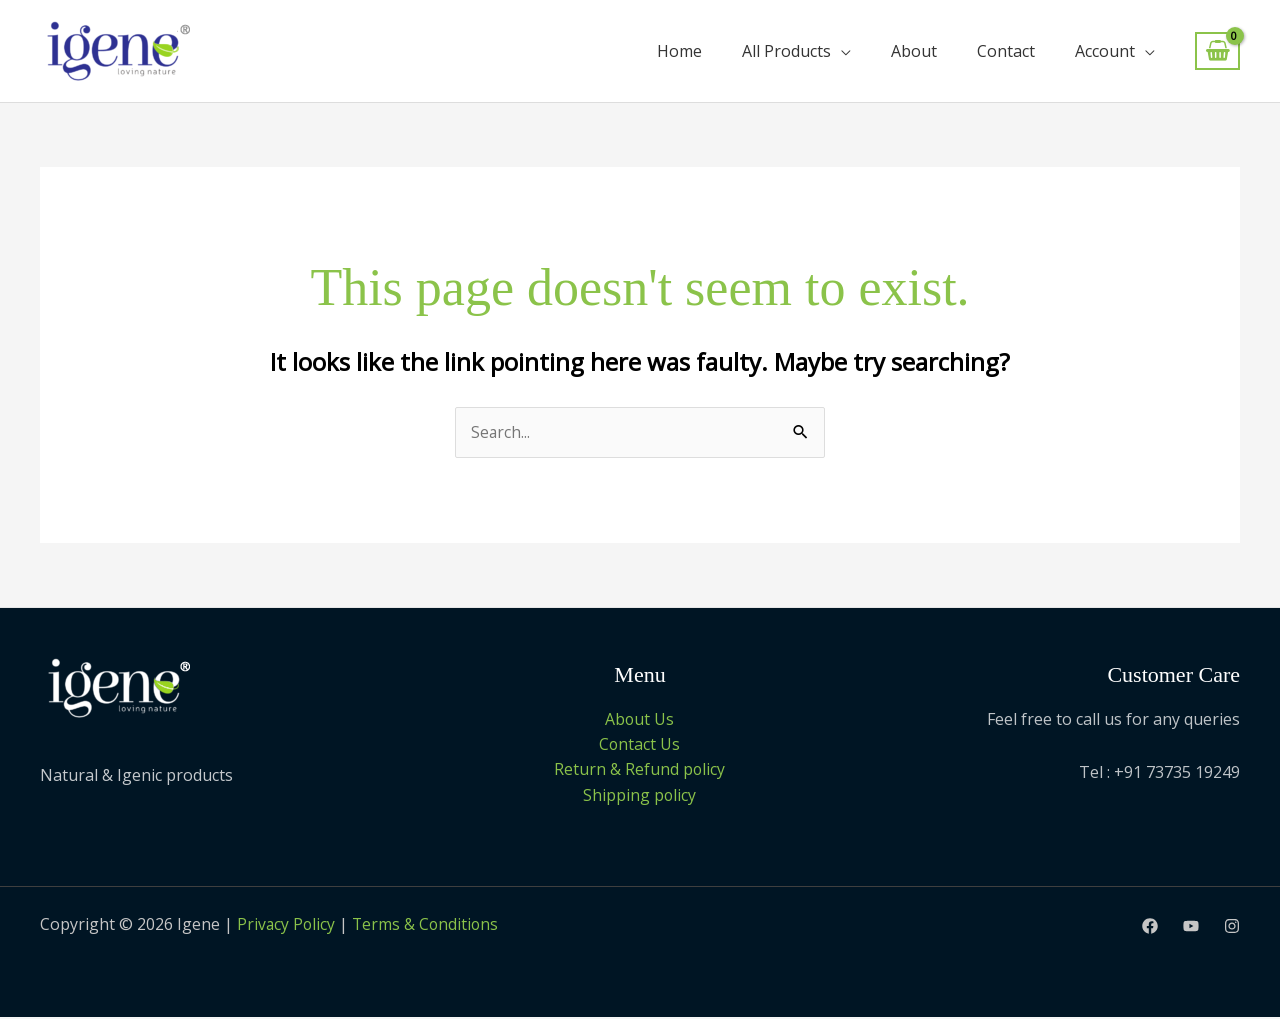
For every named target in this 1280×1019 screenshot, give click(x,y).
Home (679, 51)
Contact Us (640, 745)
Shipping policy (640, 796)
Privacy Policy (287, 926)
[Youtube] (1191, 927)
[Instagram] (1232, 927)
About (914, 51)
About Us (640, 719)
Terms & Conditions (430, 926)
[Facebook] (1150, 927)
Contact (1006, 51)
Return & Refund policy (640, 770)
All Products (786, 51)
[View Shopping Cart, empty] (1217, 51)
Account (1105, 51)
